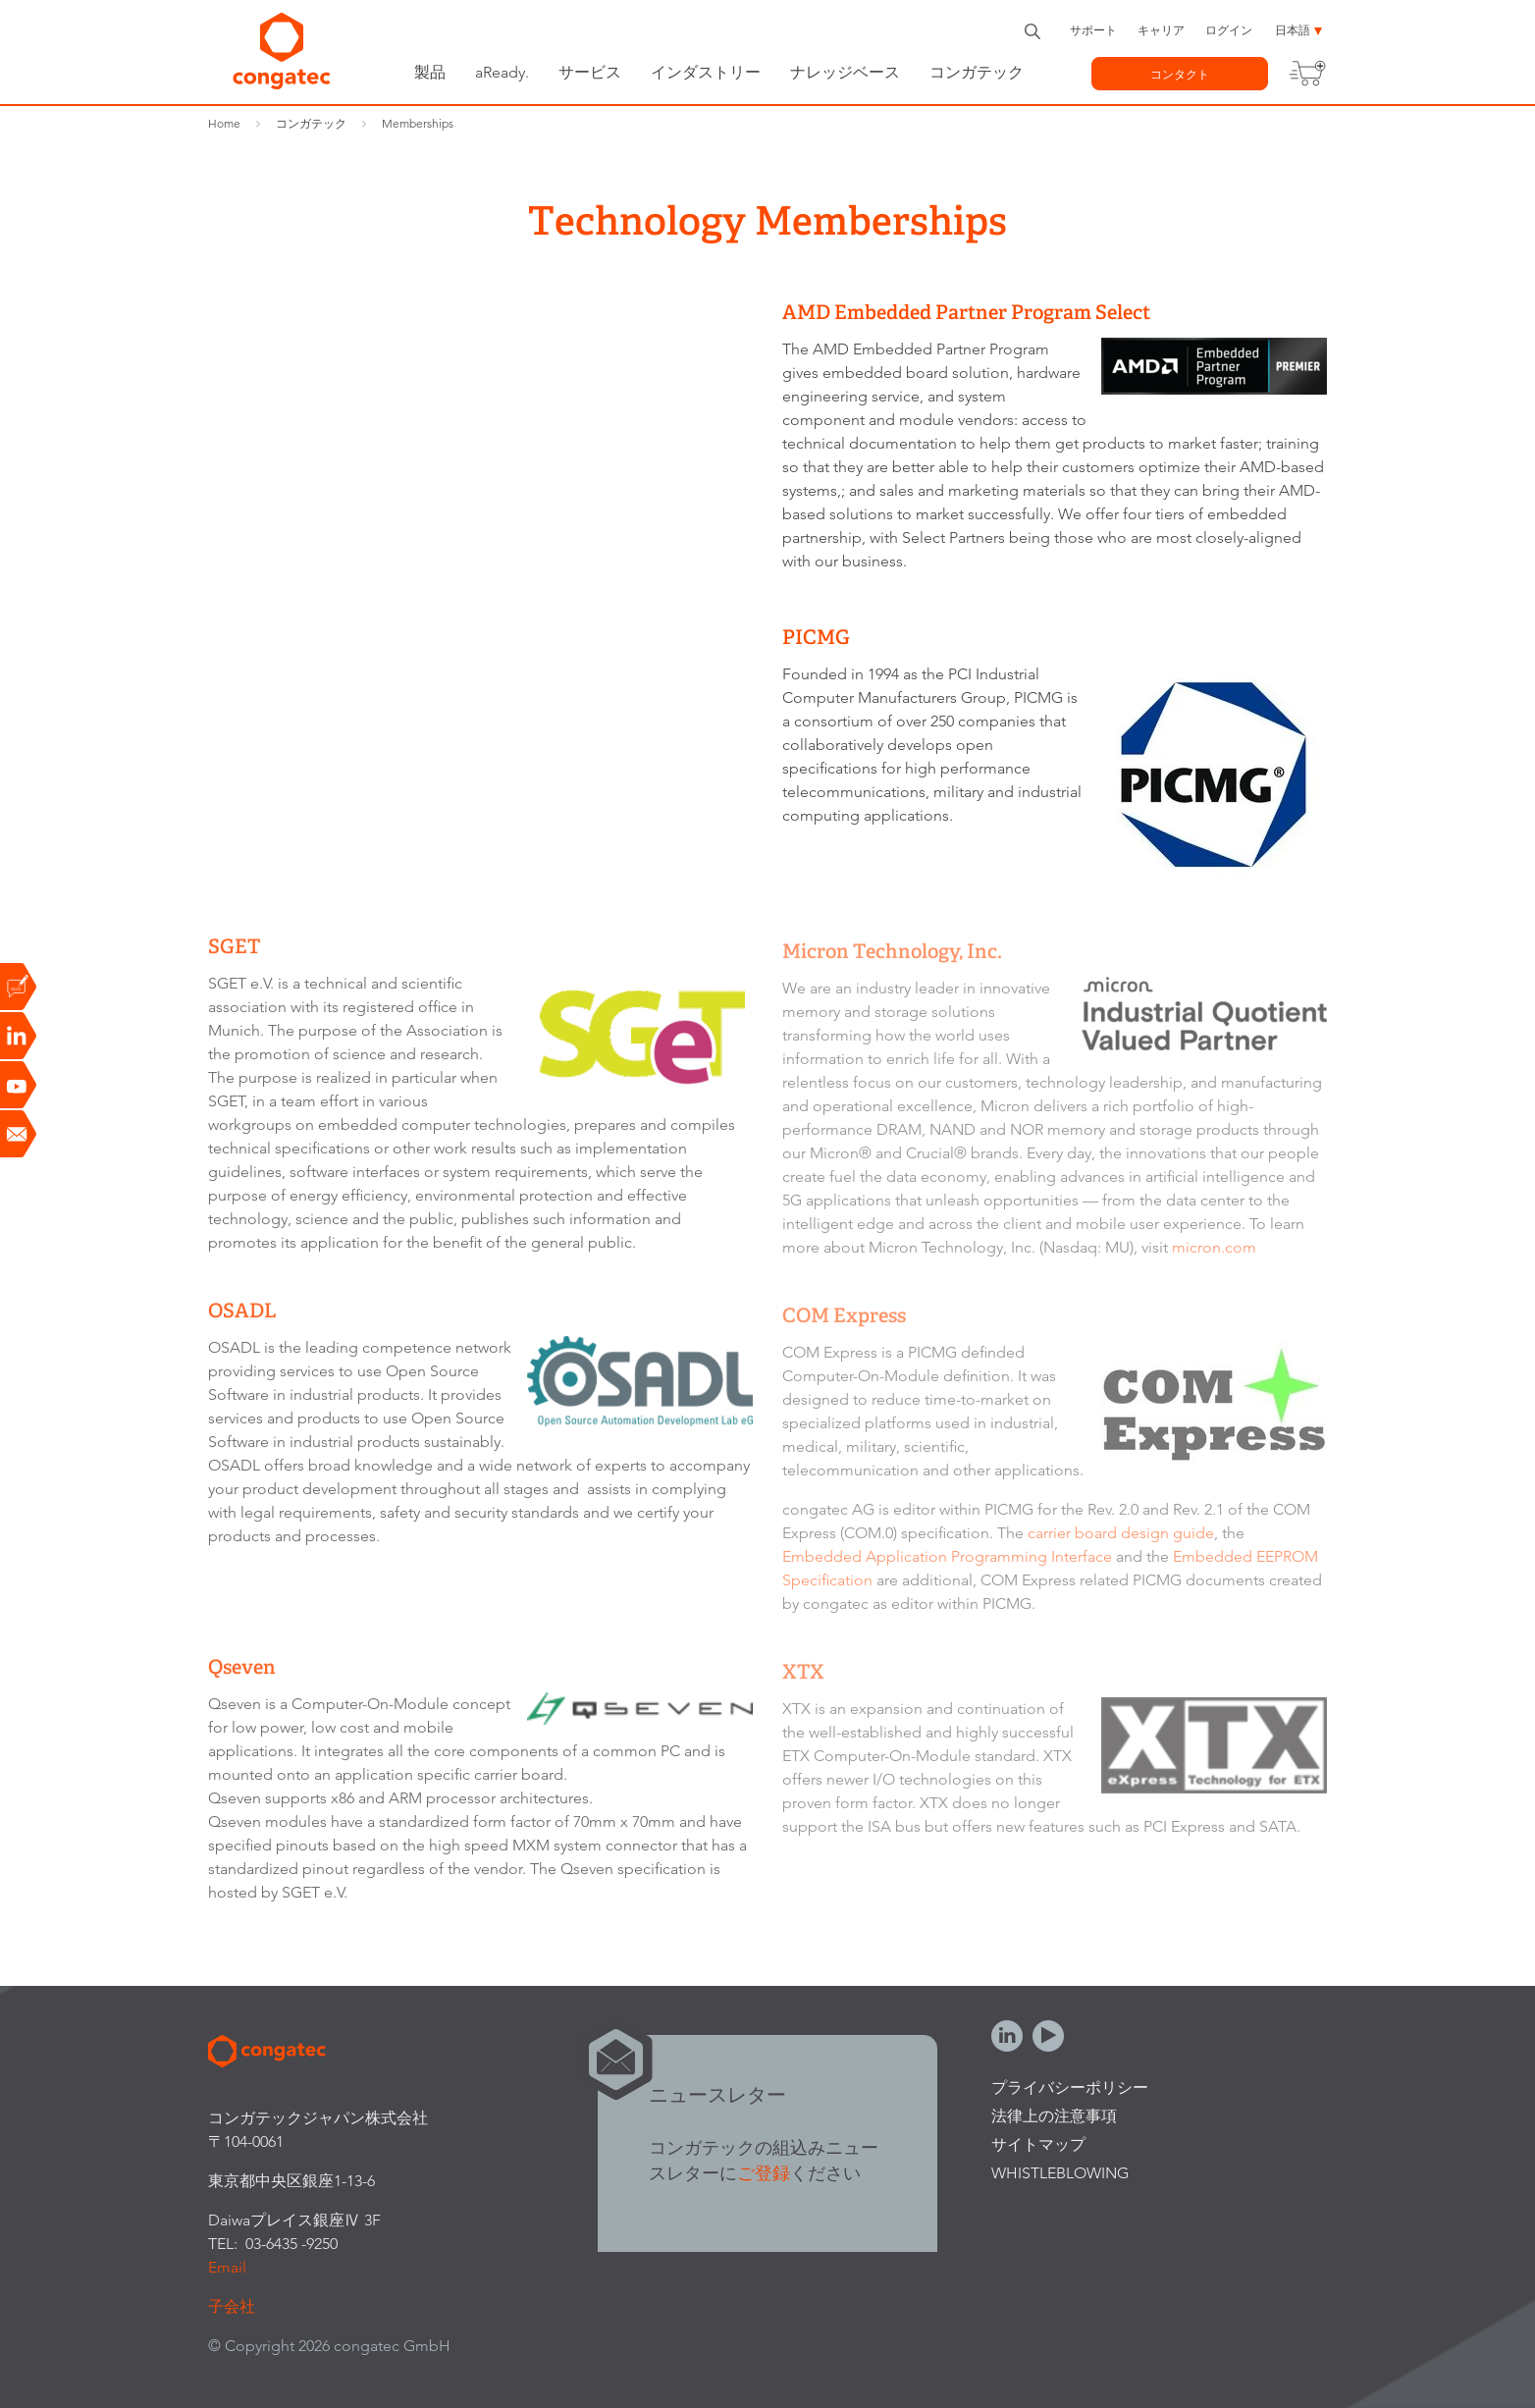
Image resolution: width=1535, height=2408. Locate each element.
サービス (589, 72)
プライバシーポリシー (1069, 2087)
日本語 (1292, 30)
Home (224, 123)
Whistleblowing (1060, 2173)
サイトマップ (1038, 2144)
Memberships (417, 123)
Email (227, 2267)
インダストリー (706, 72)
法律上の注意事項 (1054, 2116)
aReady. (502, 72)
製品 (430, 72)
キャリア (1161, 30)
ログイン (1228, 30)
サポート (1093, 30)
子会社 (231, 2306)
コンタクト (1179, 74)
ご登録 (763, 2173)
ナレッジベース (845, 72)
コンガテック (976, 72)
